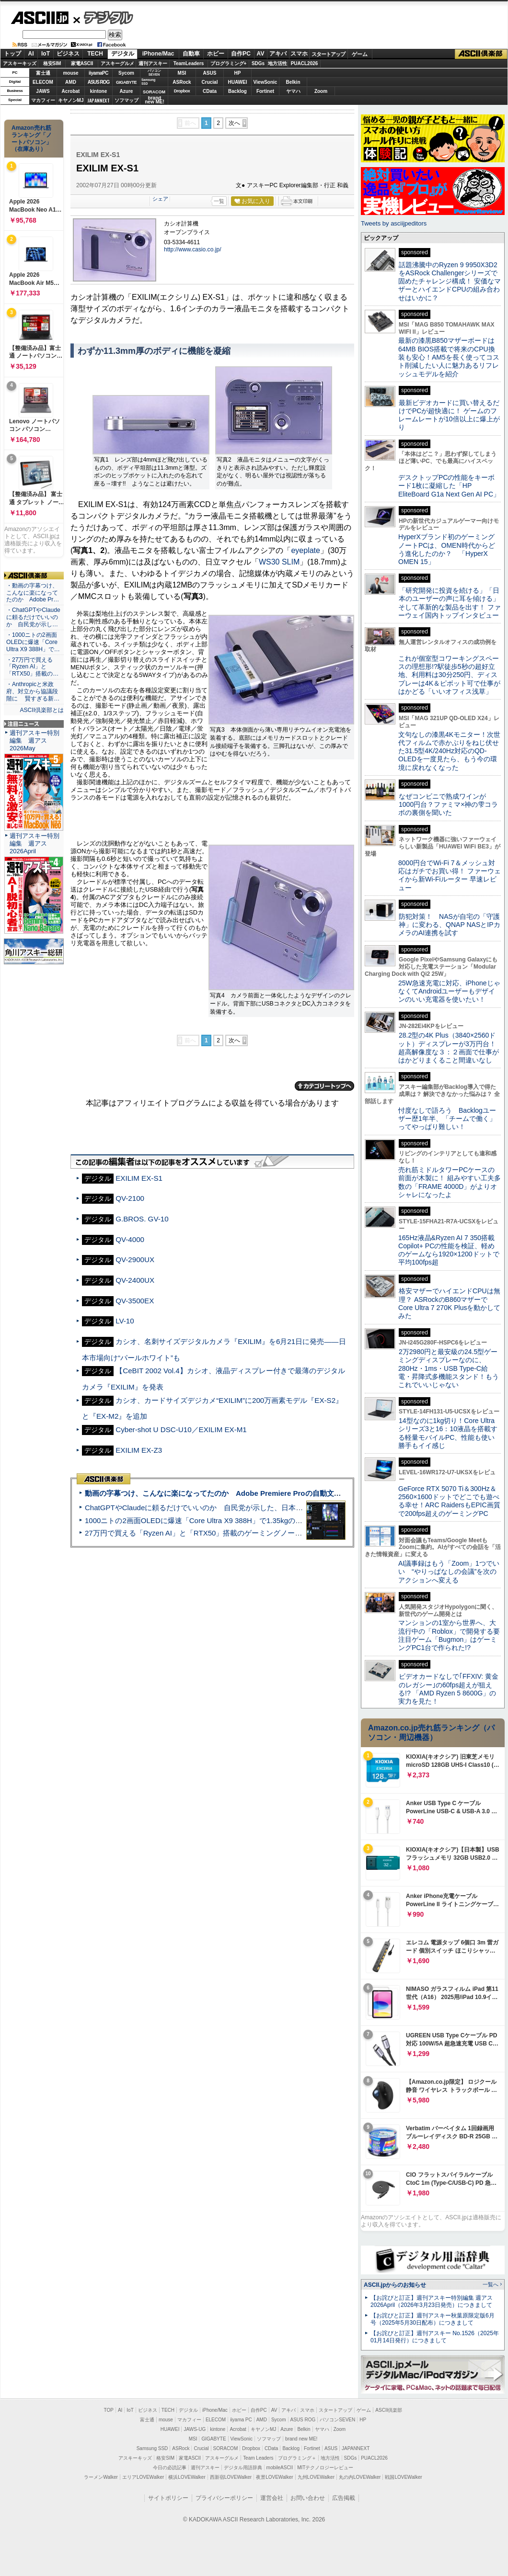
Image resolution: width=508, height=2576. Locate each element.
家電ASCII (82, 63)
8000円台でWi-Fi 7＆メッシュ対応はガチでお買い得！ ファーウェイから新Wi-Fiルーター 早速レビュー (449, 875)
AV (261, 53)
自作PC (241, 53)
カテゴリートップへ (324, 1086)
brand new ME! (301, 2438)
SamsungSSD (148, 81)
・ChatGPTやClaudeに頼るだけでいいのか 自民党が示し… (33, 617)
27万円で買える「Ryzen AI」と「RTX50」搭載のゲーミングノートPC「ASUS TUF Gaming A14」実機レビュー (266, 1533)
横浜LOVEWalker (186, 2477)
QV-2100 (129, 1198)
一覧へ (490, 2284)
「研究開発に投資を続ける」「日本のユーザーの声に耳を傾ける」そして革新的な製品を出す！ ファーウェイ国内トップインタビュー (449, 603)
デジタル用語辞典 (243, 2467)
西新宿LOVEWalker (231, 2477)
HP (237, 73)
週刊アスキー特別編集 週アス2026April (34, 843)
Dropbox (182, 91)
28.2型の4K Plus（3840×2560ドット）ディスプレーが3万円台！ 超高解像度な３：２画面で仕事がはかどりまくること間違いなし (448, 1047)
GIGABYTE (126, 82)
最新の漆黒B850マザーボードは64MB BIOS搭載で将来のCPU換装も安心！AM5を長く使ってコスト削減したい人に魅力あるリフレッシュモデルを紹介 (448, 357)
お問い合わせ (307, 2498)
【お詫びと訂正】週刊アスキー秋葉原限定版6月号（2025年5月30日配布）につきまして (432, 2319)
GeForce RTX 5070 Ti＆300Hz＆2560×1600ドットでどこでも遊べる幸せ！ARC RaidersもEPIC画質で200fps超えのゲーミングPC (449, 1501)
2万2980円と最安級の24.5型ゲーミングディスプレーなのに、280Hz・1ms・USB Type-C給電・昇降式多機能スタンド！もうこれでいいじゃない (448, 1368)
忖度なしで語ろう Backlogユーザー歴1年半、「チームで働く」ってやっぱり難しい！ (447, 1119)
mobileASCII (279, 2467)
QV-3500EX (134, 1301)
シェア (160, 199)
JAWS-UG (195, 2429)
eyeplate (305, 550)
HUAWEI (237, 82)
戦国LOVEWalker (403, 2477)
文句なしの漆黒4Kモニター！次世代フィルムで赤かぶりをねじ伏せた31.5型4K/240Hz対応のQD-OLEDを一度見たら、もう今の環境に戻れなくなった (449, 751)
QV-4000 (129, 1239)
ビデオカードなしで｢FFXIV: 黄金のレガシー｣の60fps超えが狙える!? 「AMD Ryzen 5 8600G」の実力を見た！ (448, 1688)
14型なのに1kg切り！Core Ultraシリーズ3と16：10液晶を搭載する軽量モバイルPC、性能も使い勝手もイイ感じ (447, 1433)
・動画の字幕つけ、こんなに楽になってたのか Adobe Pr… (32, 592)
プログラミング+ (228, 63)
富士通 (43, 73)
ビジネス (68, 53)
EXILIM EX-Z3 (138, 1450)
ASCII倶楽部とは (42, 710)
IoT (45, 53)
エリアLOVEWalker (143, 2477)
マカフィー (43, 100)
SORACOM (225, 2448)
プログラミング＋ (297, 2458)
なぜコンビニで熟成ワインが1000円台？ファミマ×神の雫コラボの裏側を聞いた (448, 804)
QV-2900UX (134, 1259)
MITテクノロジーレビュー (325, 2467)
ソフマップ (127, 100)
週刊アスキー (153, 63)
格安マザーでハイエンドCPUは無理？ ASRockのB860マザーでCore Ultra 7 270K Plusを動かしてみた (449, 1303)
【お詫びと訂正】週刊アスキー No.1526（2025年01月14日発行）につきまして (434, 2337)
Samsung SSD (152, 2448)
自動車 (191, 53)
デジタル (103, 17)
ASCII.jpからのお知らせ (395, 2285)
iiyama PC (241, 2419)
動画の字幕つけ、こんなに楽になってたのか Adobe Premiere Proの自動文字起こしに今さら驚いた (249, 1493)
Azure (126, 91)
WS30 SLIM (279, 562)
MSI (182, 73)
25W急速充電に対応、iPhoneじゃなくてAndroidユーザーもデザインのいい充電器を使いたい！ (449, 991)
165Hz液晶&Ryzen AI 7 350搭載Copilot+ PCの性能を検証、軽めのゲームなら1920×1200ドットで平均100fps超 (448, 1250)
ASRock (182, 82)
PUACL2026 (304, 63)
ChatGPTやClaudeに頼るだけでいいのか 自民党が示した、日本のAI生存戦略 (212, 1507)
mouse (70, 73)
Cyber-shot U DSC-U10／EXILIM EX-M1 (181, 1429)
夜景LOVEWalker (274, 2477)
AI (31, 53)
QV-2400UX (134, 1280)
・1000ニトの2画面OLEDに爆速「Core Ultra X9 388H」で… (33, 642)
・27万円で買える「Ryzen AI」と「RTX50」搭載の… (32, 667)
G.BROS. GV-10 (141, 1219)
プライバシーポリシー (224, 2498)
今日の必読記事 (169, 2467)
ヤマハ (293, 91)
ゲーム (360, 54)
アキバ (278, 53)
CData (210, 91)
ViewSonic (265, 82)
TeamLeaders (188, 63)
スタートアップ (328, 54)
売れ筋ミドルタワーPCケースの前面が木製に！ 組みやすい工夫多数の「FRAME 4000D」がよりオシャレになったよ (449, 1182)
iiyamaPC (98, 73)
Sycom (126, 73)
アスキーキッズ (19, 63)
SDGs (258, 63)
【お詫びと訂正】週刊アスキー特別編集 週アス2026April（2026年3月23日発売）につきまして (431, 2301)
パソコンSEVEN (154, 72)
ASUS (210, 73)
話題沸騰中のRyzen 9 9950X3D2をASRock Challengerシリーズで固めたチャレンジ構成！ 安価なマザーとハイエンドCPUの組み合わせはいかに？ (449, 281)
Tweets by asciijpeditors (394, 223)
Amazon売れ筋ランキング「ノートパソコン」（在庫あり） (32, 138)
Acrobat (71, 91)
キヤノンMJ (71, 100)
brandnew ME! (154, 100)
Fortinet (265, 91)
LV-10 (124, 1321)
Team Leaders (258, 2458)
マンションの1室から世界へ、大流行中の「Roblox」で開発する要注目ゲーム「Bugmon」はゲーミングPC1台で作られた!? (449, 1635)
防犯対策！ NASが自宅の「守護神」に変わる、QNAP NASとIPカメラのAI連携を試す (449, 925)
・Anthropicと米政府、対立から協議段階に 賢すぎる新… (32, 691)
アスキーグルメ (117, 63)
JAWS (42, 91)
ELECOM (43, 82)
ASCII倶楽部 (481, 54)
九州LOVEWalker (316, 2477)
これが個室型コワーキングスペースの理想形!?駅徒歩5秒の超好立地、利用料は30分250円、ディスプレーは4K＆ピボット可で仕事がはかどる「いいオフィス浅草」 (449, 675)
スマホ (299, 53)
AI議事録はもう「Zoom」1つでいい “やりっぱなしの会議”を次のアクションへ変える (448, 1571)
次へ (234, 123)
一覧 (219, 201)
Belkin (293, 82)
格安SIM (52, 63)
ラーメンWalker (101, 2477)
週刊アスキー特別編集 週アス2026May (34, 740)
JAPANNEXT (98, 100)
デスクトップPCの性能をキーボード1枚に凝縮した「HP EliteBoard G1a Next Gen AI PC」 (449, 486)
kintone (98, 91)
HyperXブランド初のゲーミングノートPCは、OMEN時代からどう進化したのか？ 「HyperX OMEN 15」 (446, 549)
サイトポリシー (168, 2498)
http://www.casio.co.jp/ (192, 249)
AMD (70, 82)
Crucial (210, 82)
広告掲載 (343, 2498)
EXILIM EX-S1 (138, 1178)
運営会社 (271, 2498)
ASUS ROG (98, 82)
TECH (95, 53)
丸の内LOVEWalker (360, 2477)
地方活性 (277, 63)
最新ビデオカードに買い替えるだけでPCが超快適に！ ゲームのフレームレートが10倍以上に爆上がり (449, 415)
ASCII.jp (40, 17)
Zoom (320, 91)
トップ (12, 53)
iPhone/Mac (158, 53)
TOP (109, 2410)
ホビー (215, 53)
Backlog (237, 91)
